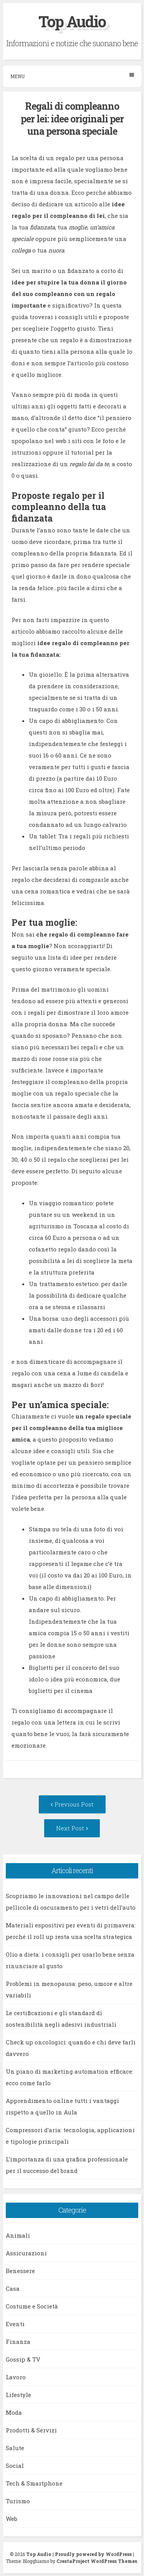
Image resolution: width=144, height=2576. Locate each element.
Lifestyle (18, 2395)
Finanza (18, 2341)
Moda (14, 2412)
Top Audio (72, 21)
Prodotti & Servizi (31, 2430)
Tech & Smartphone (34, 2483)
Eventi (15, 2324)
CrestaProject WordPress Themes (96, 2561)
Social (15, 2465)
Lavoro (16, 2377)
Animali (18, 2235)
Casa (13, 2288)
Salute (15, 2448)
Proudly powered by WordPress (93, 2554)
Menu (72, 76)
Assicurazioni (26, 2253)
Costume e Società (32, 2306)
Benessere (20, 2271)
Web (11, 2518)
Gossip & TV (23, 2359)
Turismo (18, 2501)
